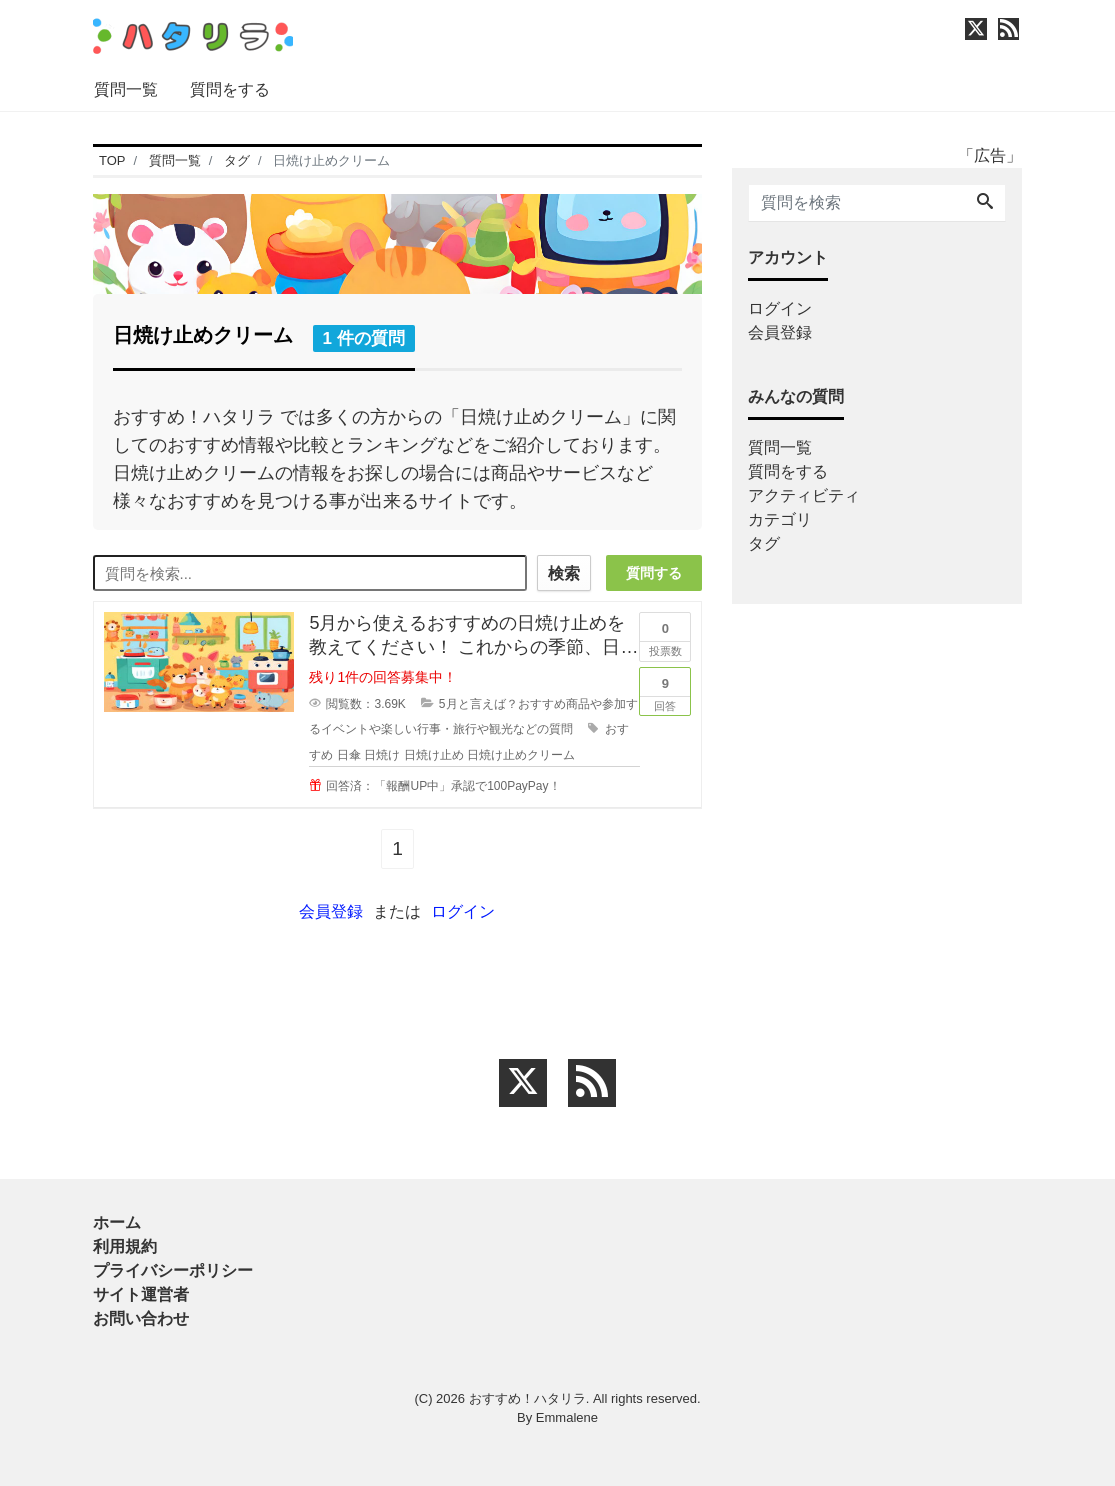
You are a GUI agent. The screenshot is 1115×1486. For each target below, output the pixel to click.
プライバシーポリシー (173, 1270)
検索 (564, 573)
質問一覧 (126, 89)
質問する (654, 573)
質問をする (230, 89)
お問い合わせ (141, 1318)
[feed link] (592, 1083)
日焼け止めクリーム (521, 755)
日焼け (382, 755)
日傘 (349, 755)
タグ (764, 543)
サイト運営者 (141, 1294)
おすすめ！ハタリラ (527, 1398)
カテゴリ (780, 519)
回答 (665, 690)
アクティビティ (804, 495)
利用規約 (125, 1246)
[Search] (985, 203)
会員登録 (331, 911)
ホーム (117, 1222)
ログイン (463, 911)
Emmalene (567, 1417)
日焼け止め (434, 755)
